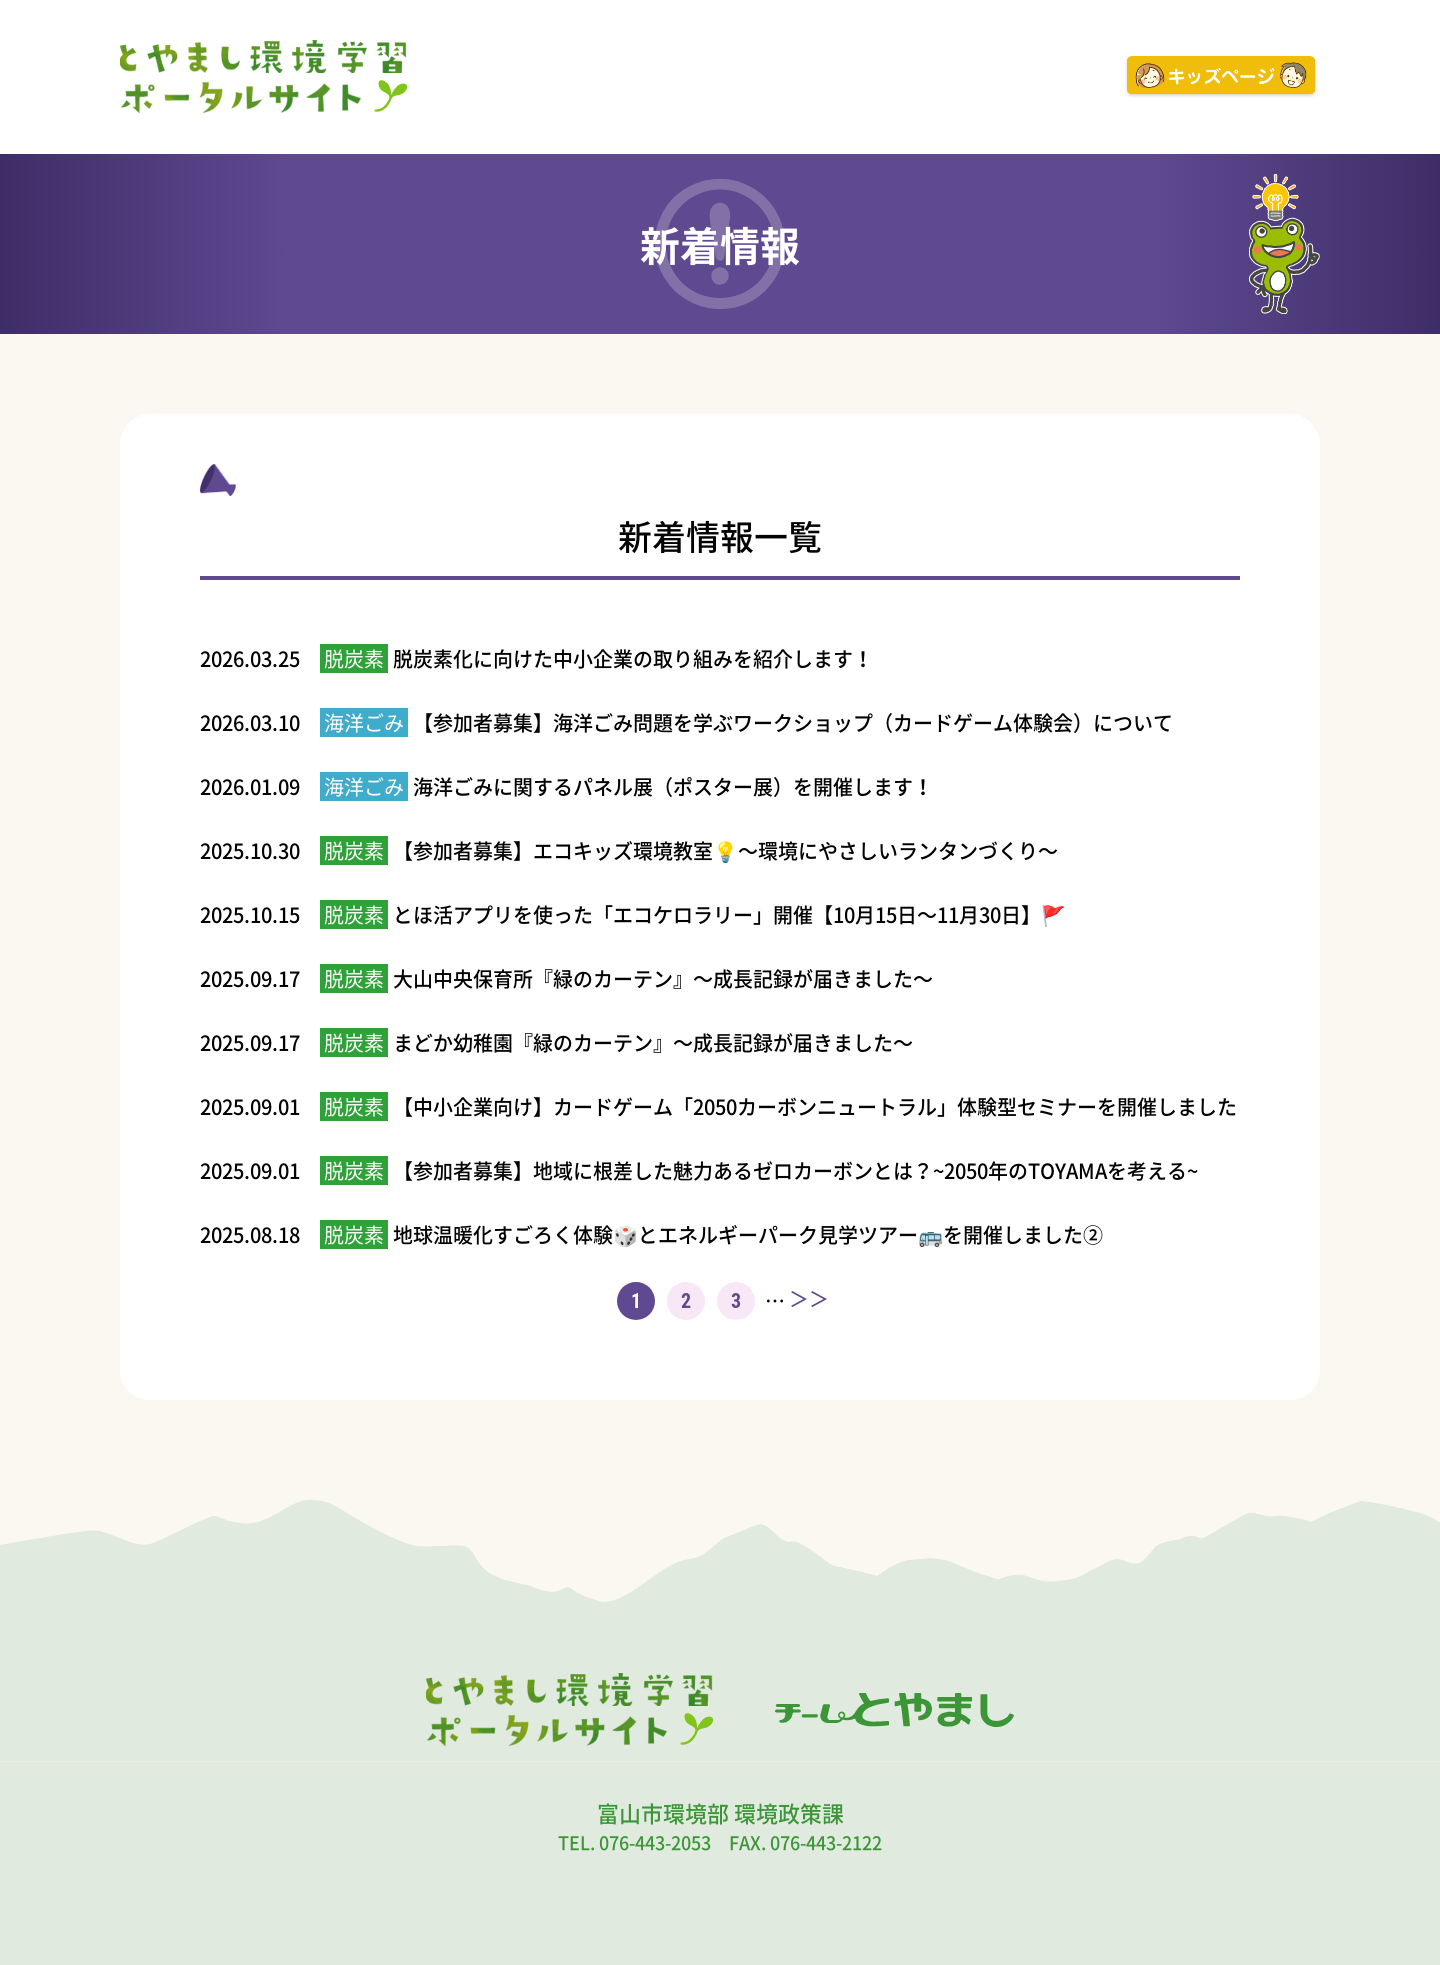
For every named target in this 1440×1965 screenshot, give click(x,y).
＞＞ (809, 1299)
